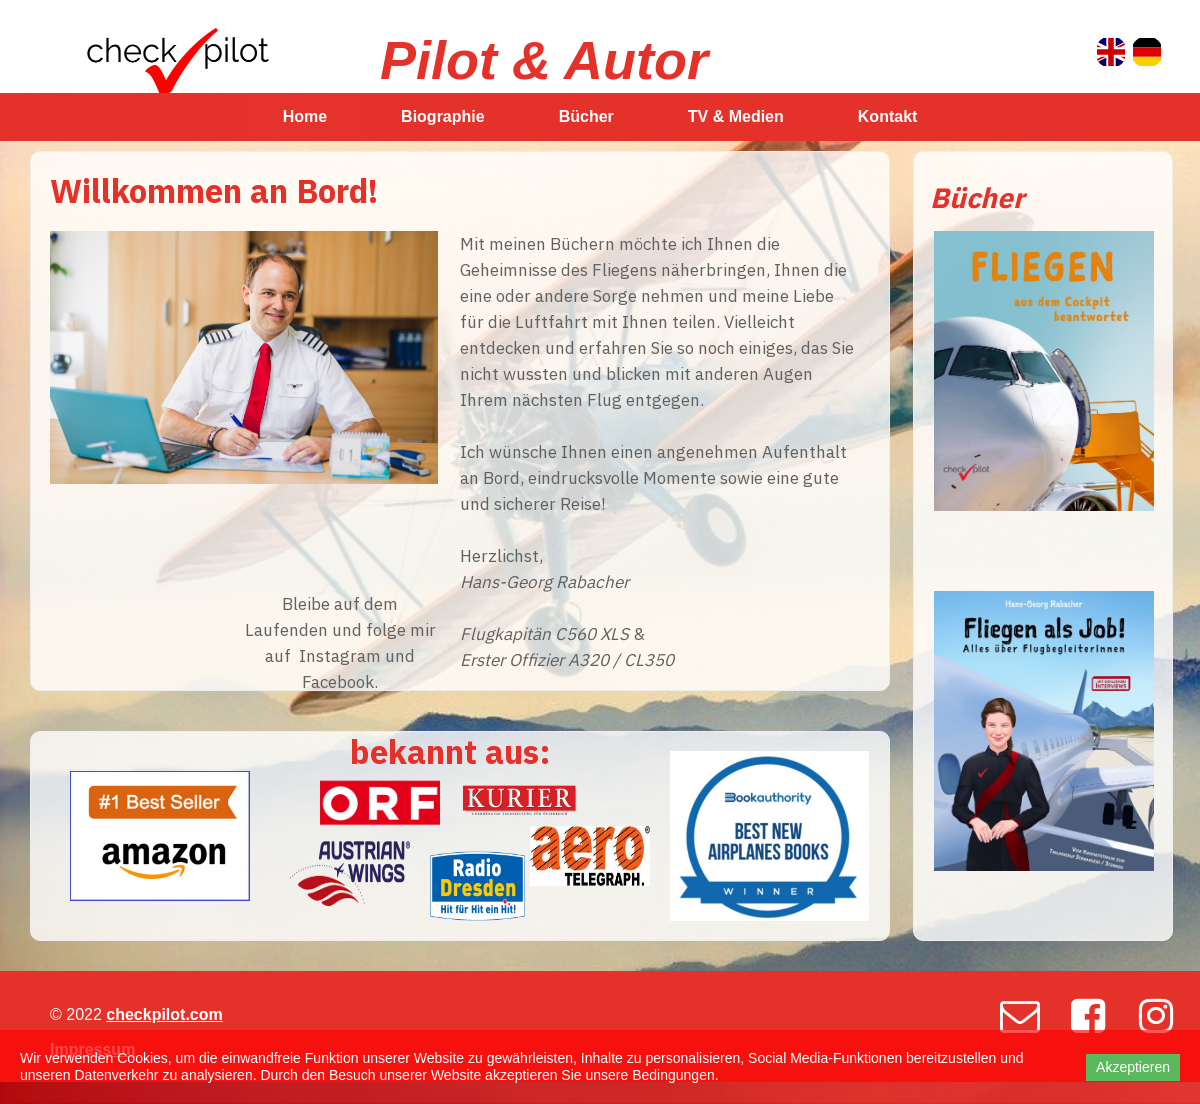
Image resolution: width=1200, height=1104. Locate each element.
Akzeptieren (1133, 1067)
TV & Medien (736, 116)
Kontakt (888, 116)
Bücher (586, 116)
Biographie (443, 116)
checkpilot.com (164, 1014)
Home (305, 116)
